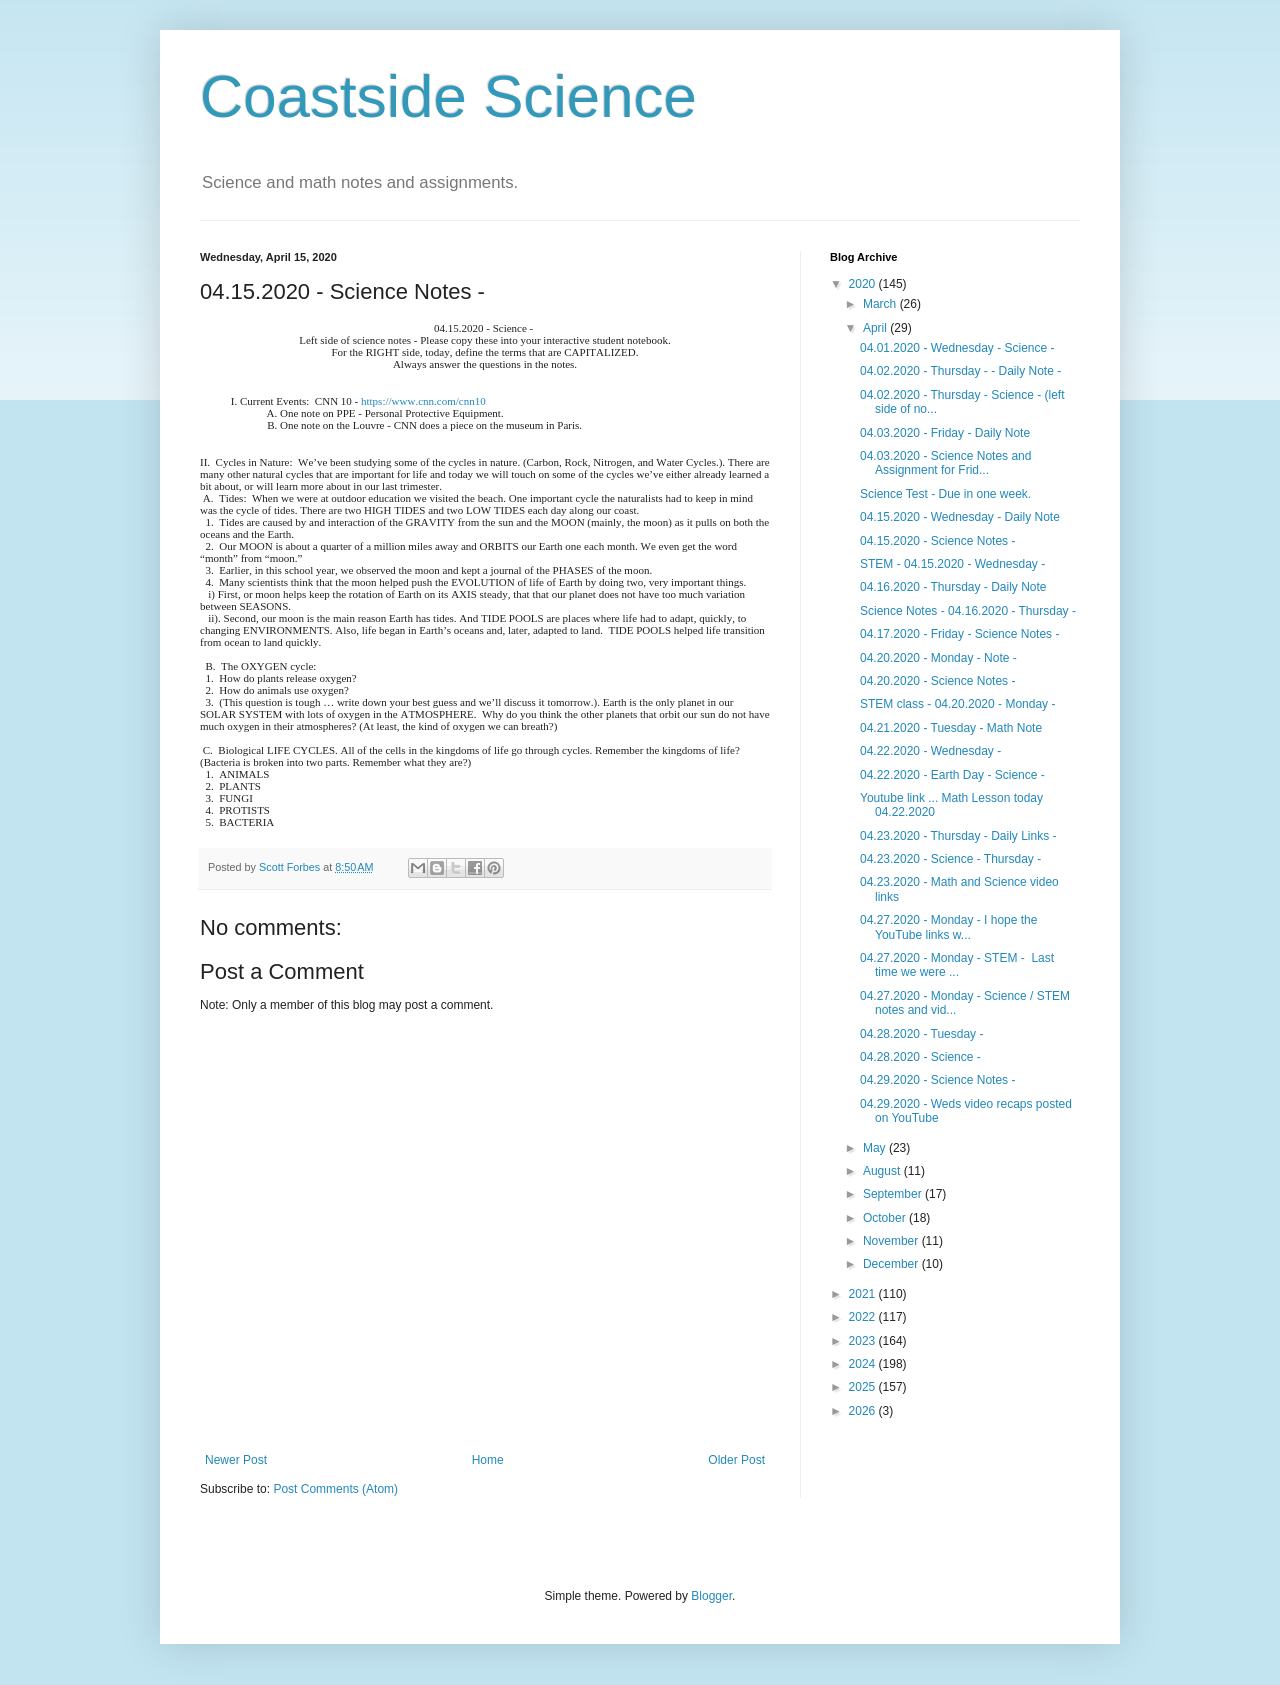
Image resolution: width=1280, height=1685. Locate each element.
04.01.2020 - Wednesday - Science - (957, 348)
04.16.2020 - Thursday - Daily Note (953, 587)
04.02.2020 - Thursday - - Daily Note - (960, 371)
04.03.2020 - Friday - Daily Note (945, 433)
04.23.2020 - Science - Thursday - (950, 859)
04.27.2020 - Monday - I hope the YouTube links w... (948, 927)
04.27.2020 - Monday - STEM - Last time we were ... (957, 965)
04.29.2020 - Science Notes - (937, 1080)
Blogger (711, 1596)
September (894, 1194)
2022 (864, 1317)
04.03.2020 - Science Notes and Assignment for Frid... (945, 463)
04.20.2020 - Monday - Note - (938, 658)
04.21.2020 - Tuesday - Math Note (951, 728)
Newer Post (236, 1460)
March (881, 304)
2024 (864, 1364)
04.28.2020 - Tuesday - (921, 1034)
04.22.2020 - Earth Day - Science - (952, 775)
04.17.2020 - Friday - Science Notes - (959, 634)
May (876, 1148)
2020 (864, 284)
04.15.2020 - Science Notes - (937, 541)
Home (488, 1460)
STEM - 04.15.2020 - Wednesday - (952, 564)
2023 (864, 1341)
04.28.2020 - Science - (920, 1057)
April (876, 328)
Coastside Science (448, 96)
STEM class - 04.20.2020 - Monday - (957, 704)
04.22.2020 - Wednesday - (930, 751)
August (883, 1171)
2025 (864, 1387)
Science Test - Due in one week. (945, 494)
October (886, 1218)
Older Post (736, 1460)
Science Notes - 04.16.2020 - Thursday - (968, 611)
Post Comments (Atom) (335, 1489)
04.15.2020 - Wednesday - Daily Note (960, 517)
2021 (864, 1294)
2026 (864, 1411)
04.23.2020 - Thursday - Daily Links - (958, 836)
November (892, 1241)
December (892, 1264)
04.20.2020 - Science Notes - (937, 681)
